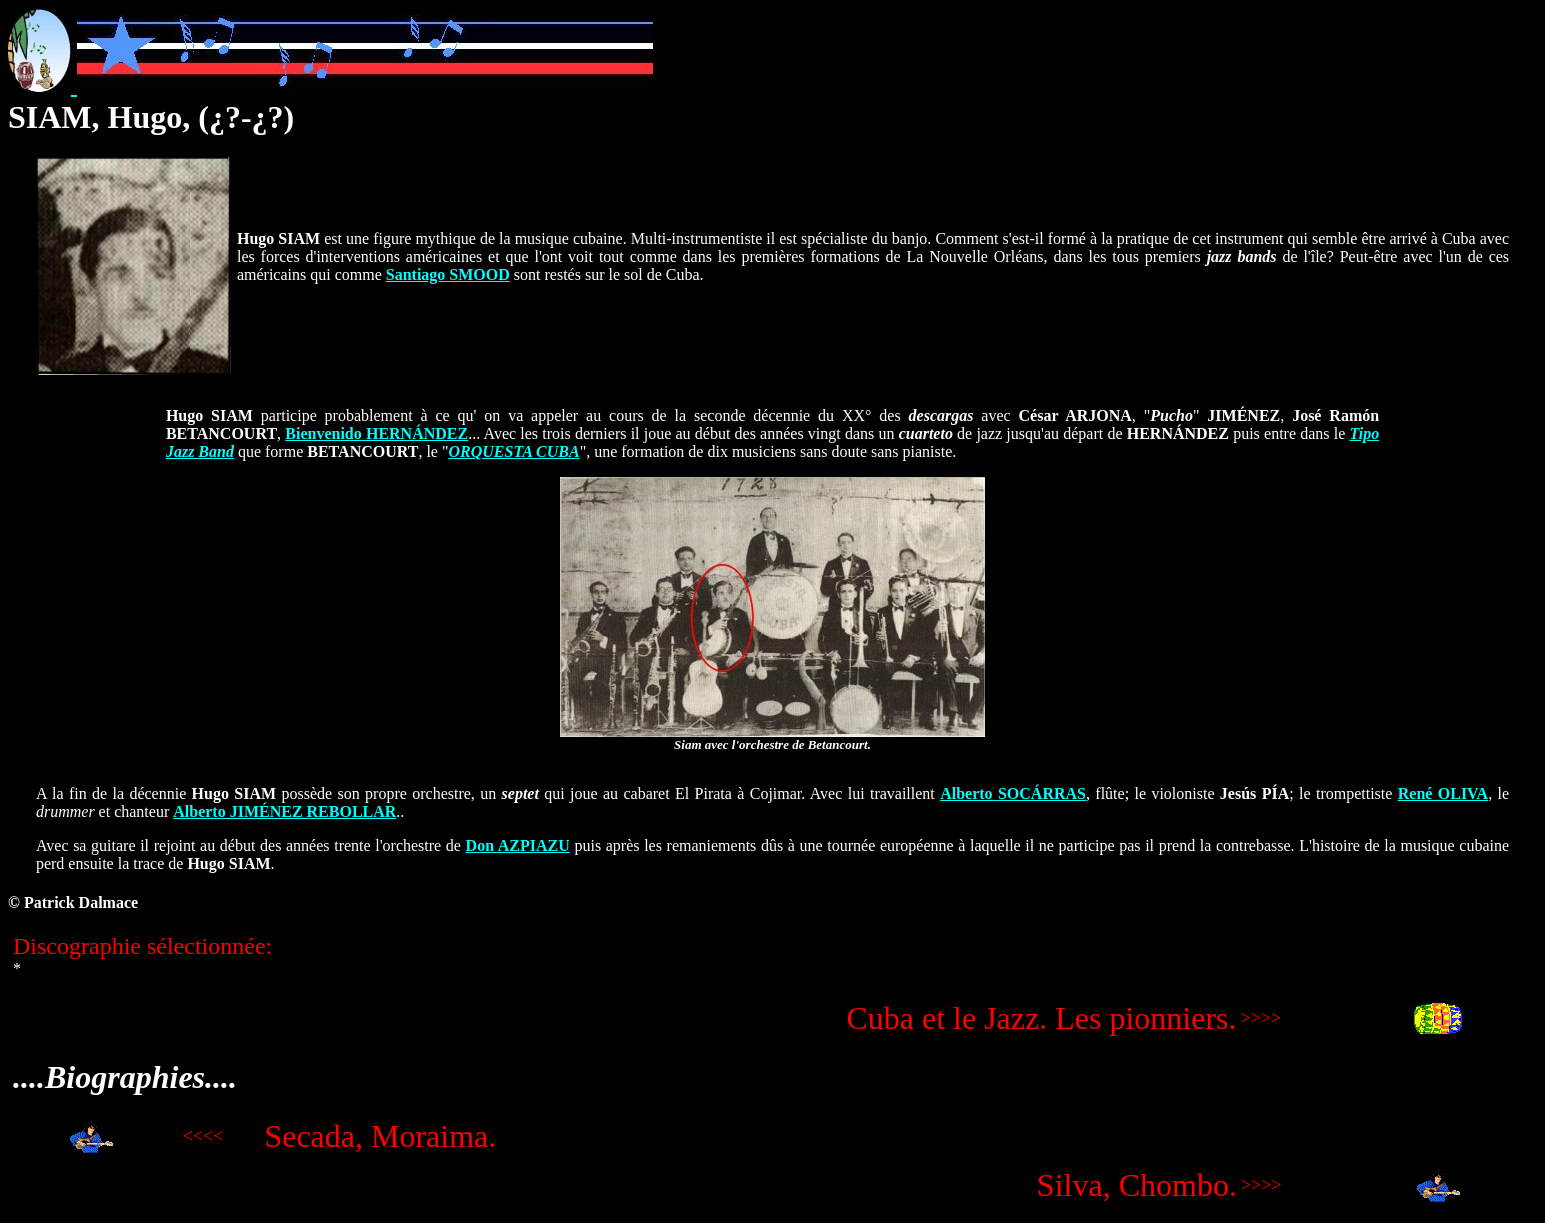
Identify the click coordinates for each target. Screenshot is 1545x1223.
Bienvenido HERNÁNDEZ (376, 433)
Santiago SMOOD (448, 274)
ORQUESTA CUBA (513, 451)
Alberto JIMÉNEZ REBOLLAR (284, 811)
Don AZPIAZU (518, 845)
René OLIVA (1443, 793)
